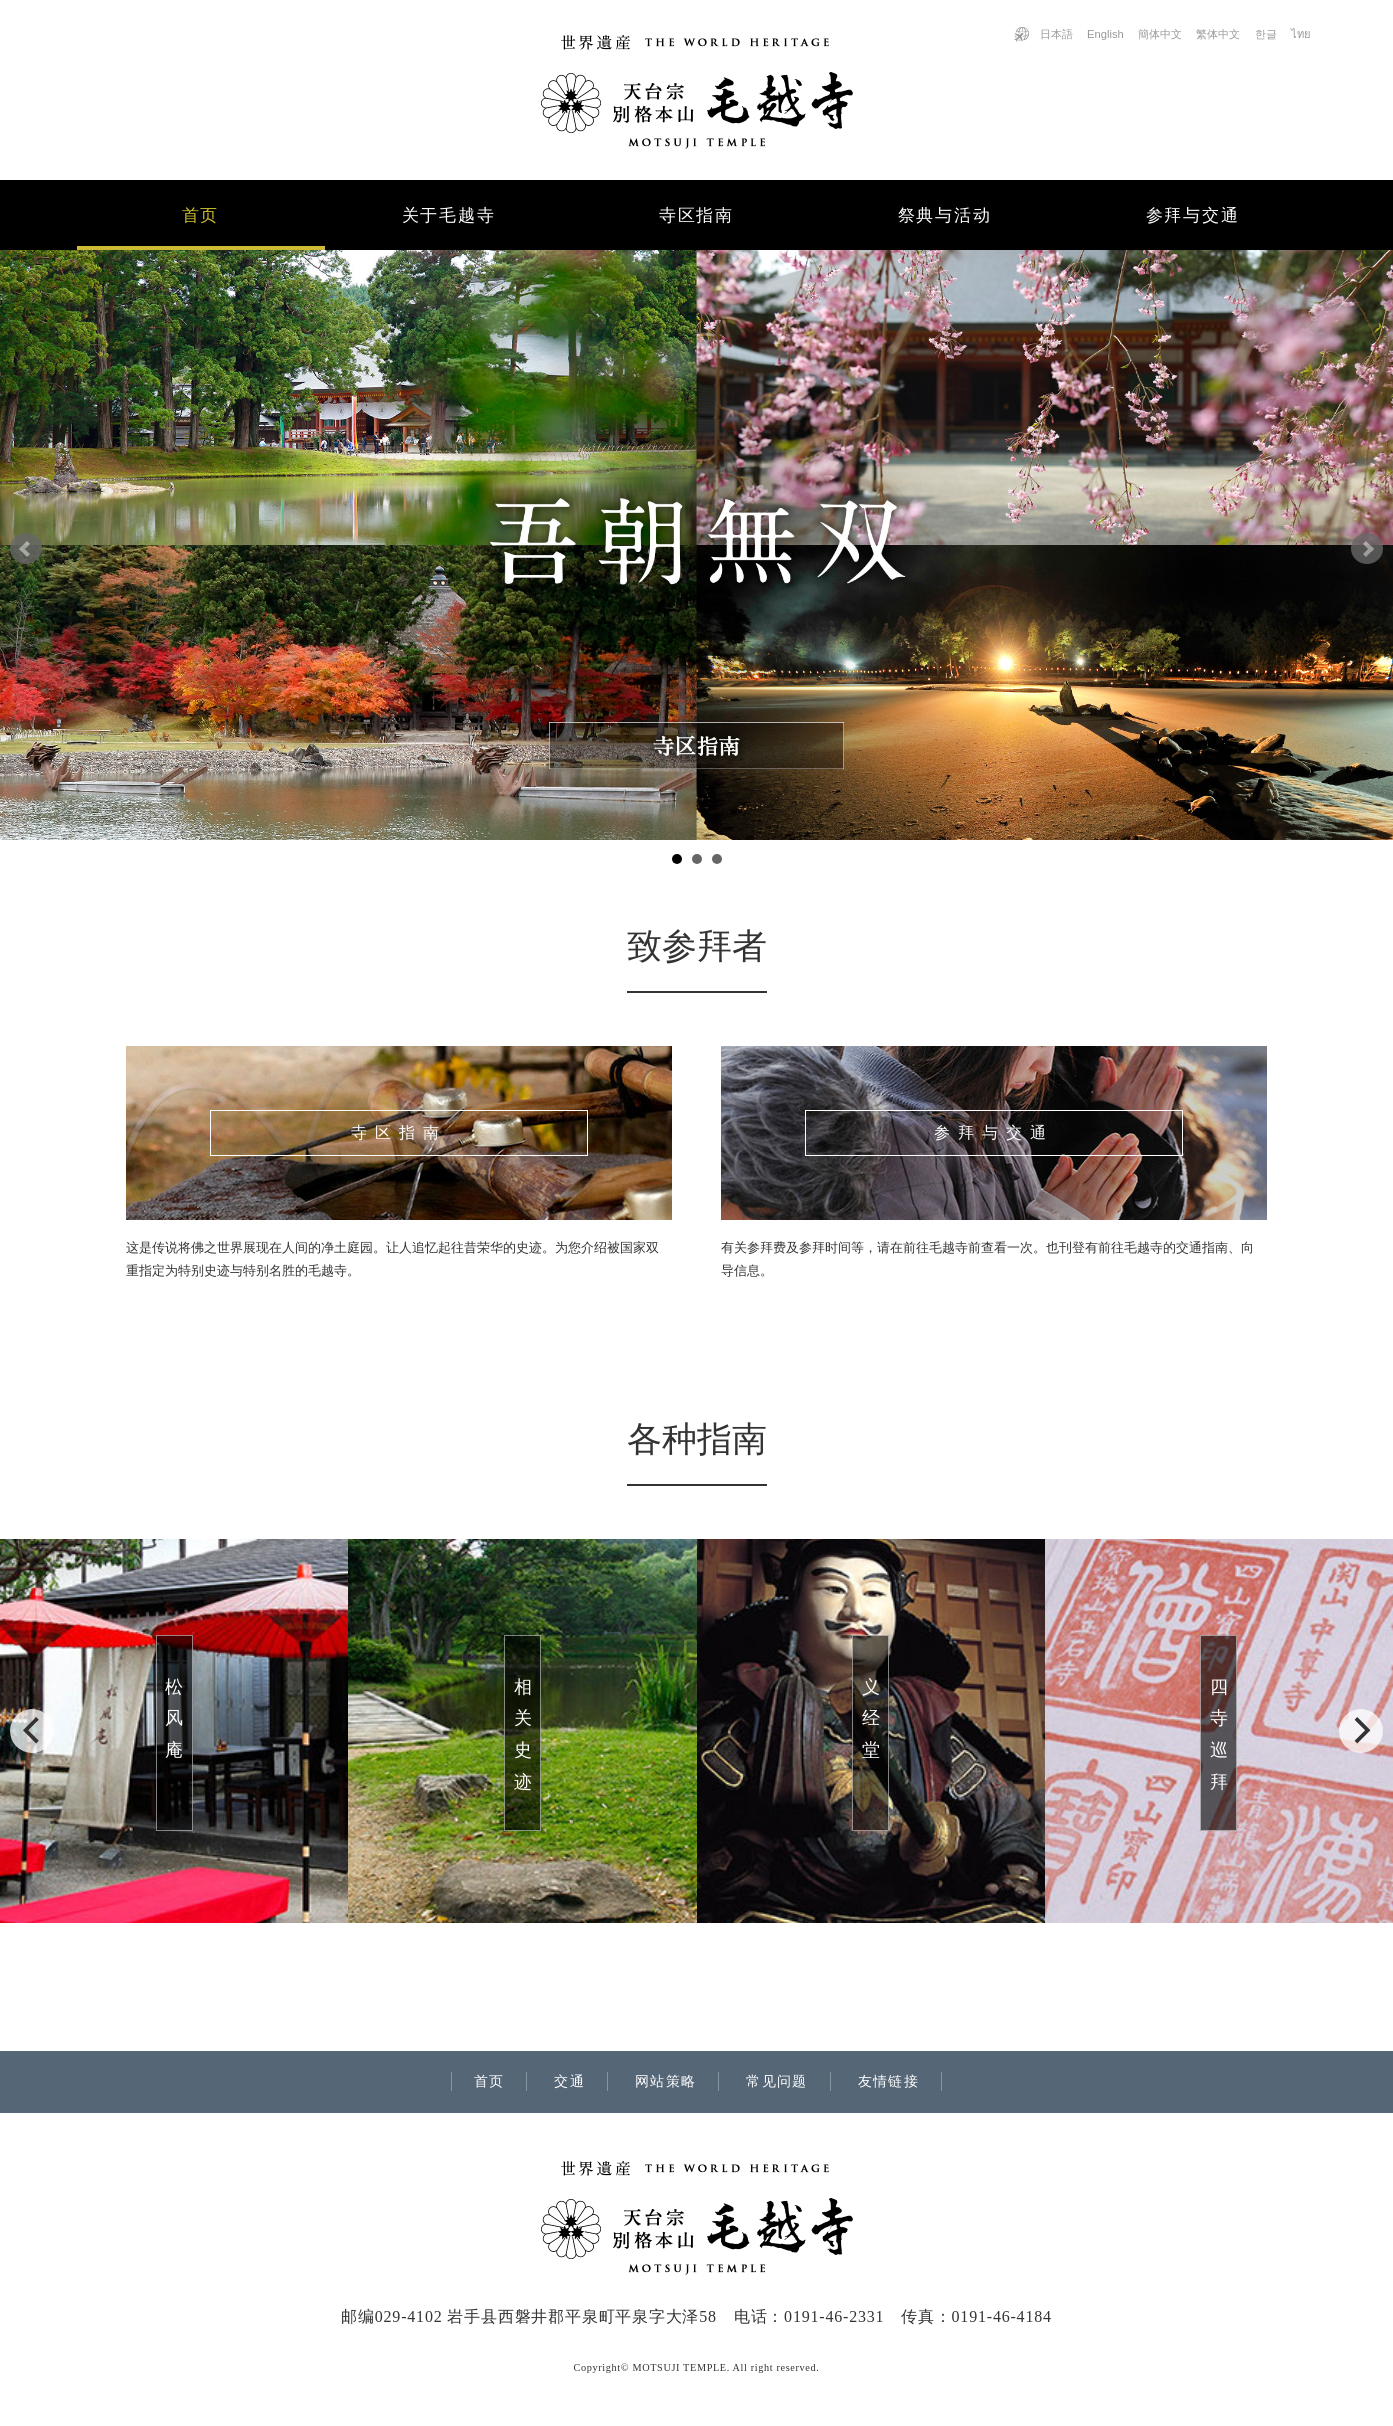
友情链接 (889, 2081)
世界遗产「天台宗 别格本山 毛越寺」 (697, 92)
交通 (569, 2081)
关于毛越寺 (448, 215)
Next (1367, 549)
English (1105, 34)
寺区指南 (696, 215)
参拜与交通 (1192, 215)
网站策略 (666, 2081)
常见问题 (777, 2081)
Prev (26, 549)
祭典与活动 (944, 215)
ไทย (1301, 34)
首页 (200, 215)
